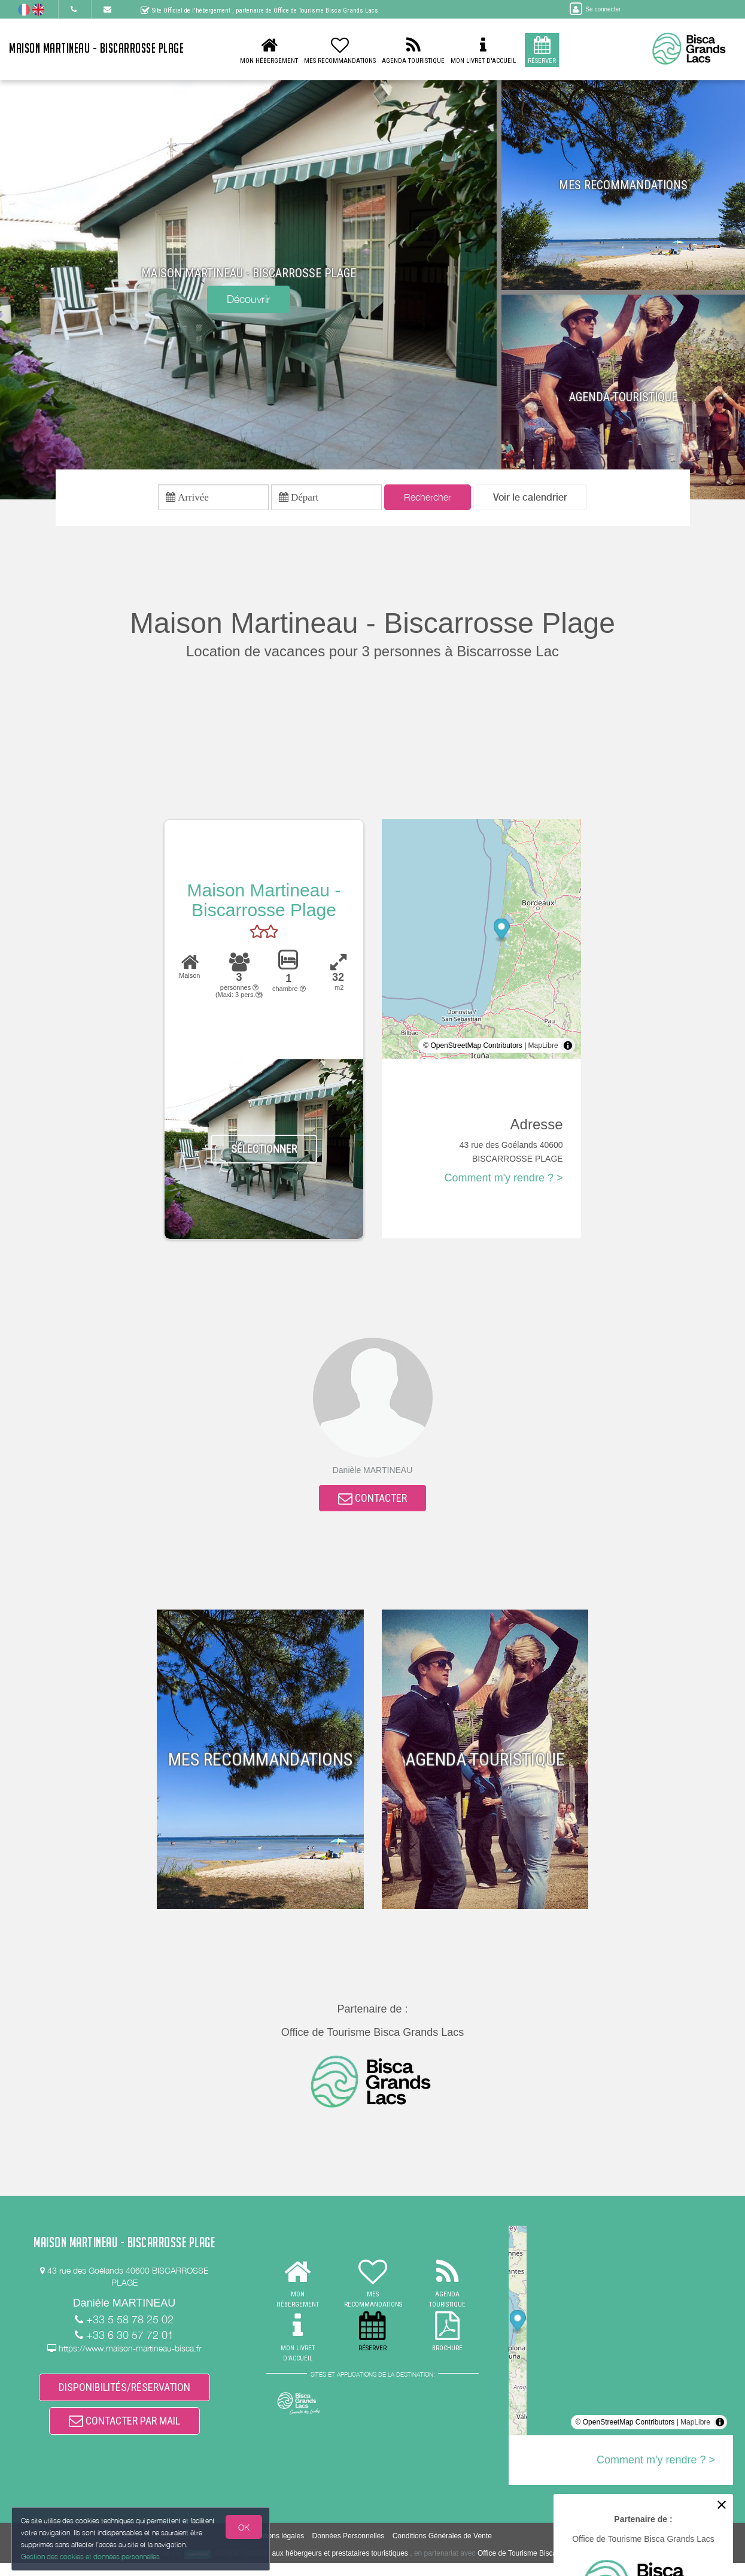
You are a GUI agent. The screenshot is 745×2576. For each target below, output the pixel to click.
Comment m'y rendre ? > (504, 1181)
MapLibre (543, 1048)
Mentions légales (277, 2549)
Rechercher (427, 498)
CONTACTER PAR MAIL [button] (124, 2432)
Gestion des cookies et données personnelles (91, 2555)
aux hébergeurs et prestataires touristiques (340, 2567)
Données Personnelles (348, 2549)
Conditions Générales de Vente (442, 2549)
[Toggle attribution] (568, 1048)
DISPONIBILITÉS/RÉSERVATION (124, 2395)
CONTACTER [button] (372, 1503)
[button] (530, 499)
